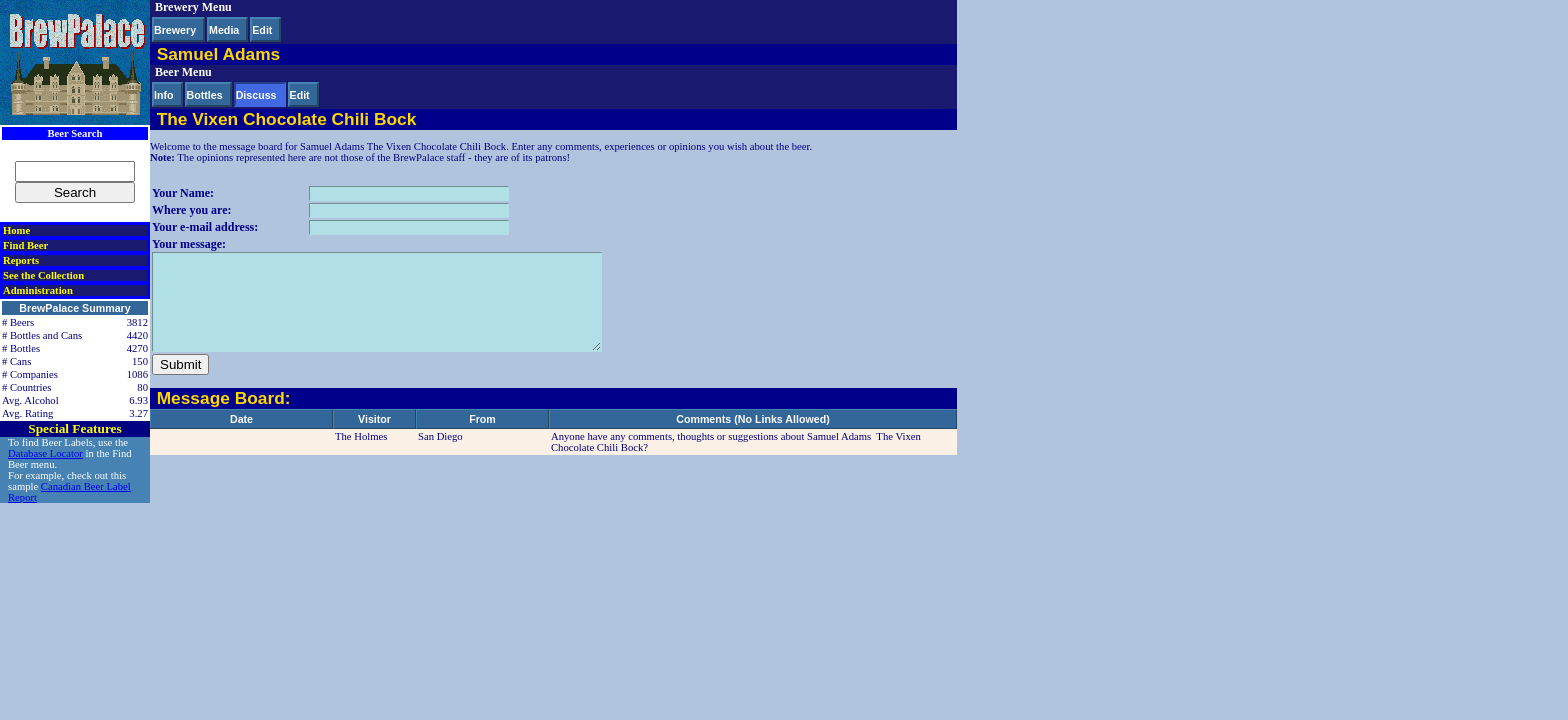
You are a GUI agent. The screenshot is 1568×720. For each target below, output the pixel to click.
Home (16, 230)
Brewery (175, 30)
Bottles (205, 95)
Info (164, 95)
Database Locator (45, 453)
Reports (21, 260)
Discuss (256, 95)
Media (224, 30)
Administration (38, 290)
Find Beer (25, 245)
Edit (262, 30)
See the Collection (43, 275)
